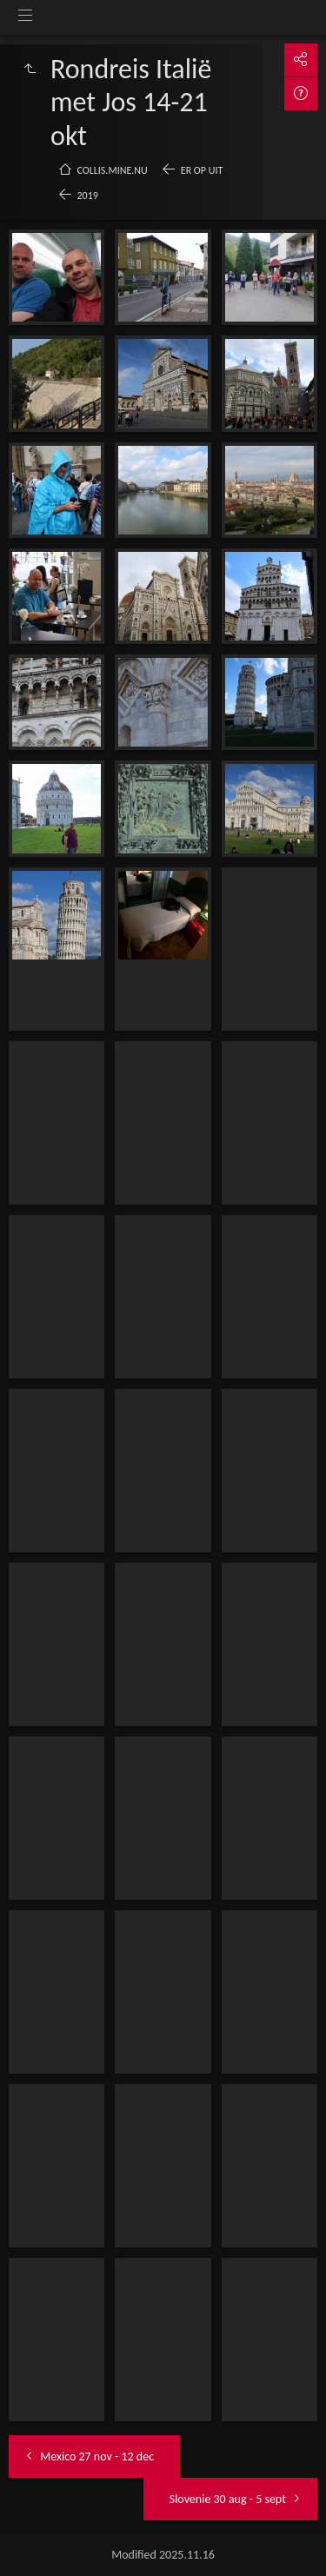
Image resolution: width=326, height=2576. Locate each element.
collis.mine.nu (112, 170)
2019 (87, 195)
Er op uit (202, 170)
